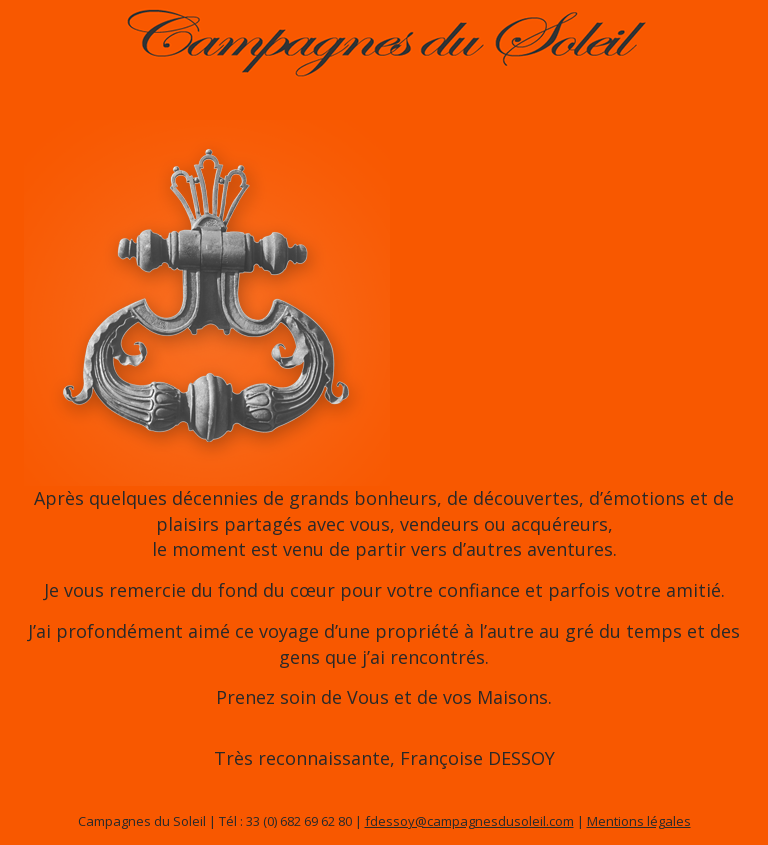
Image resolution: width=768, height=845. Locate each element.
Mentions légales (639, 821)
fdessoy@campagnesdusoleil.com (469, 821)
